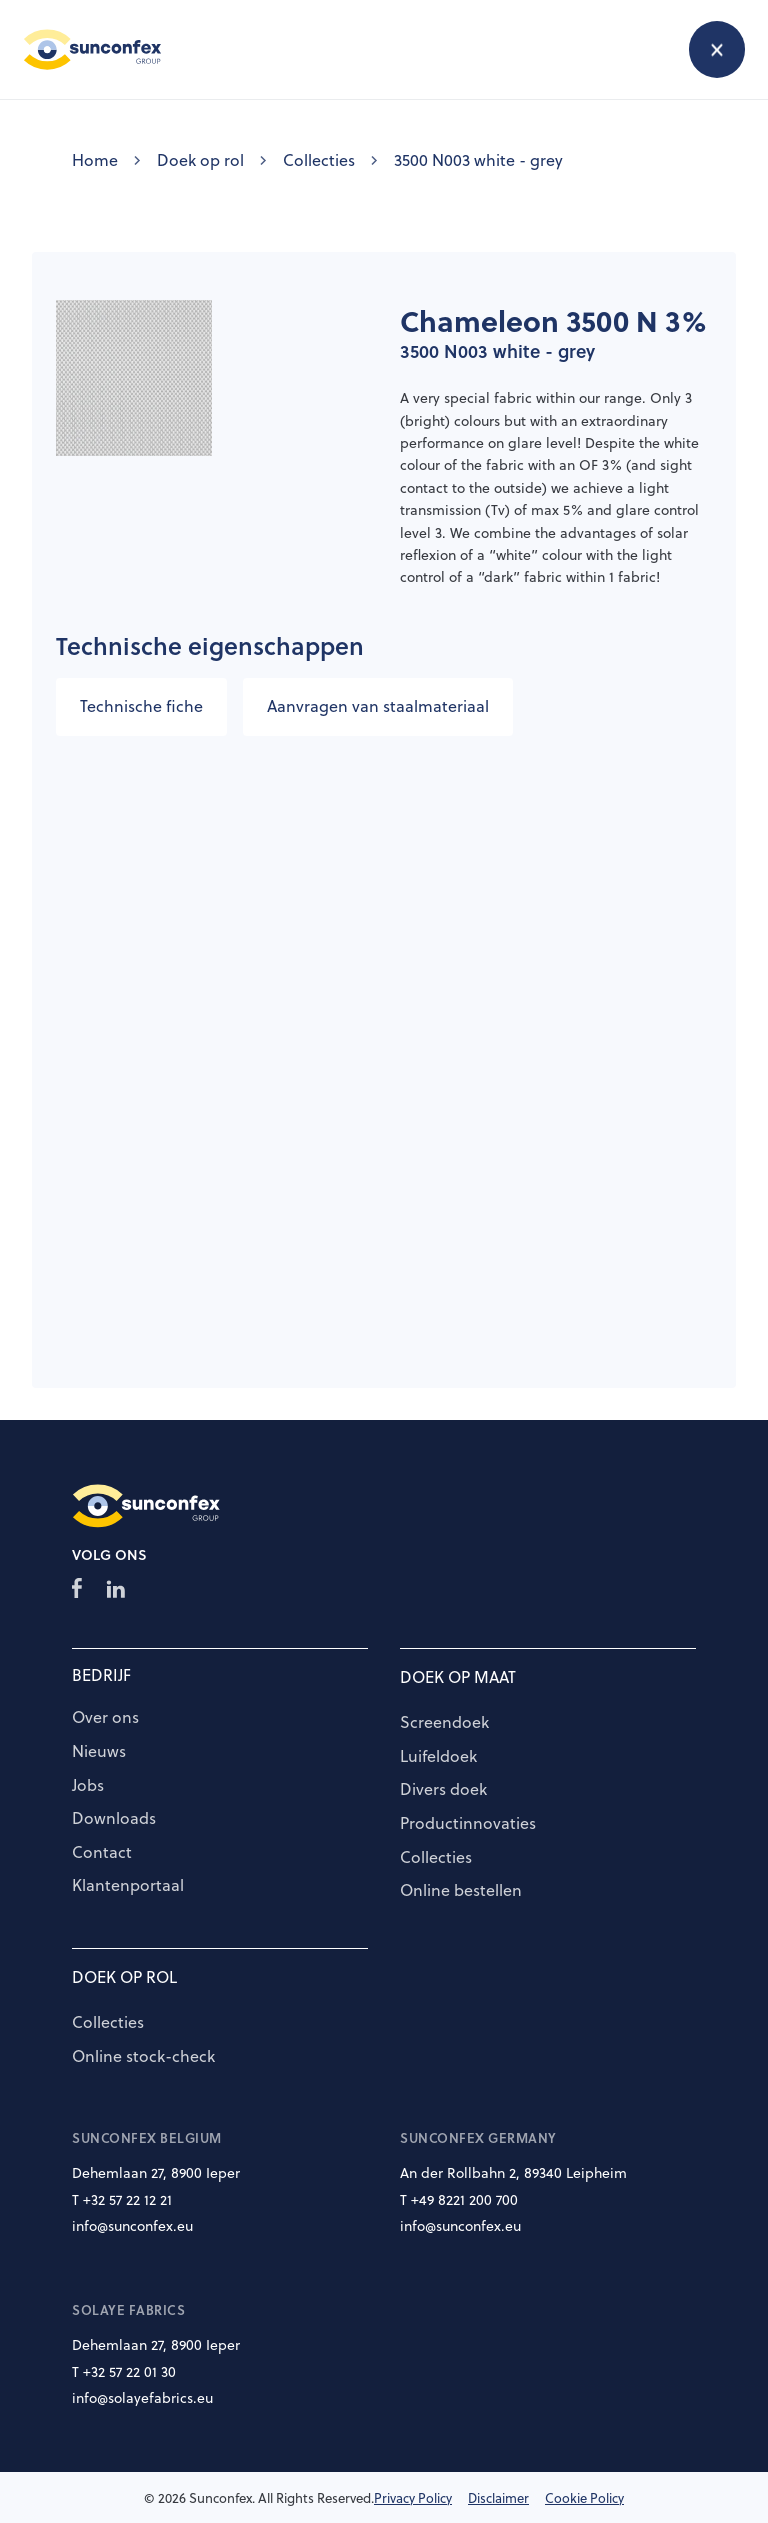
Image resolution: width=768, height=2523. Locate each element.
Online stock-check (143, 2057)
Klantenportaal (128, 1886)
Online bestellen (461, 1891)
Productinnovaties (468, 1824)
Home (95, 160)
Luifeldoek (438, 1757)
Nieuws (99, 1752)
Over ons (105, 1718)
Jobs (88, 1786)
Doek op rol (200, 160)
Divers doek (443, 1790)
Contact (102, 1853)
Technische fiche (141, 706)
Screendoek (444, 1723)
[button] (717, 49)
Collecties (319, 160)
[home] (93, 49)
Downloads (114, 1819)
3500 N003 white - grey (478, 160)
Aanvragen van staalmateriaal (378, 706)
